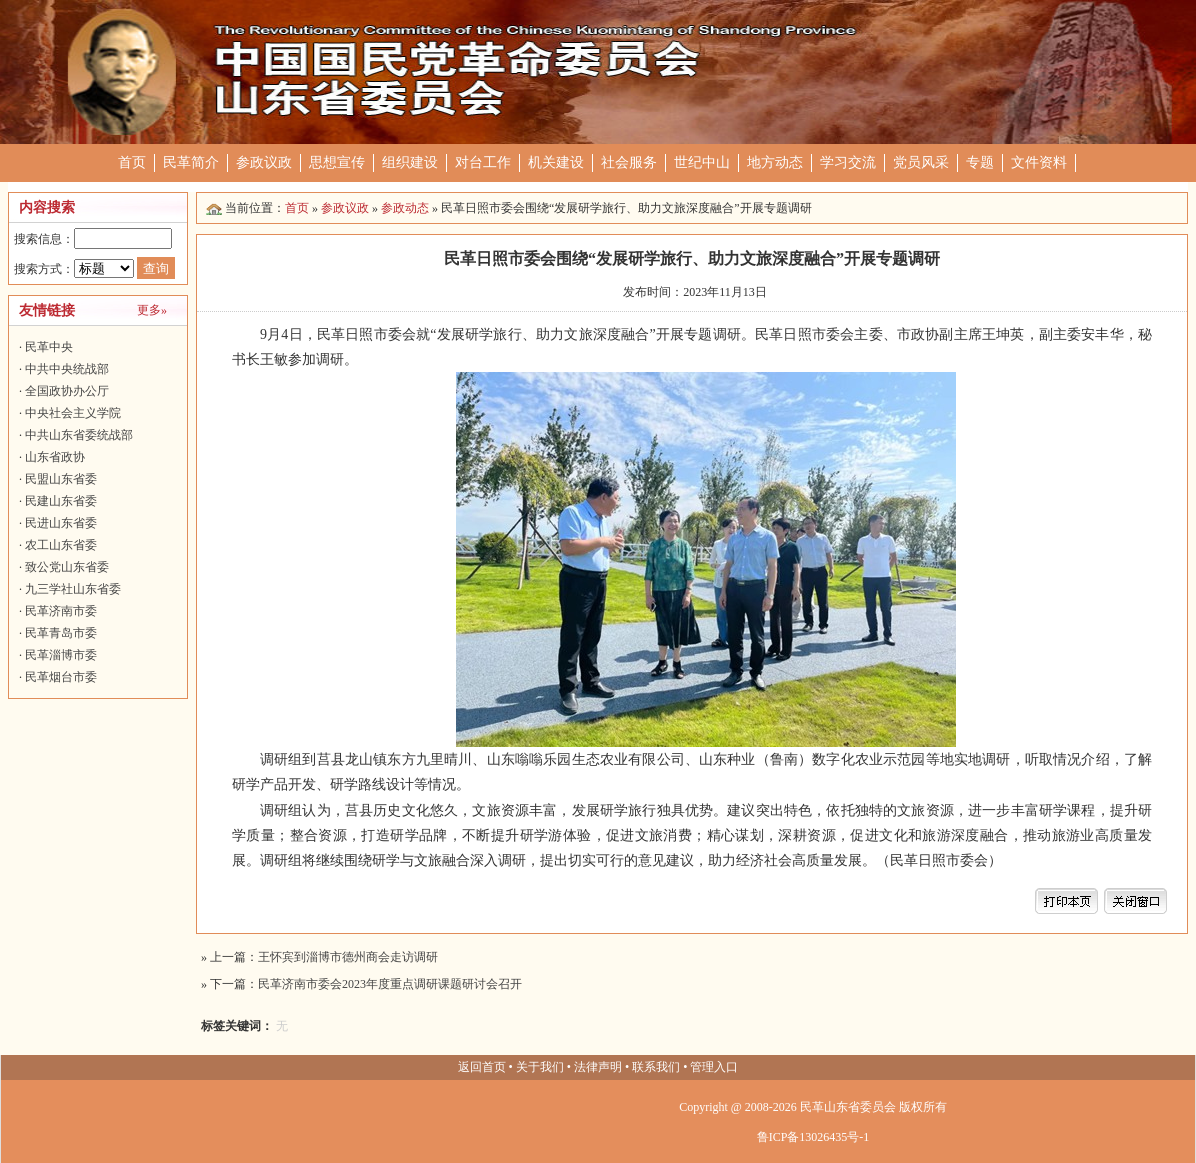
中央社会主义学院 (73, 413)
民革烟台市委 (61, 677)
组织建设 (410, 162)
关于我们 (540, 1067)
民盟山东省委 (61, 479)
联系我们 (656, 1067)
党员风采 (921, 162)
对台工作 (483, 162)
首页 (132, 162)
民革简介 (191, 162)
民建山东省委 (61, 501)
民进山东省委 (61, 523)
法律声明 (598, 1067)
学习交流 (848, 162)
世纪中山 (702, 162)
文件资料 (1039, 162)
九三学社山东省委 (73, 589)
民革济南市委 (61, 611)
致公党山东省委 (67, 567)
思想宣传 (337, 162)
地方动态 (775, 162)
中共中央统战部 (67, 369)
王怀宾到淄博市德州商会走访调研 (348, 957)
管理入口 (714, 1067)
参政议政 (264, 162)
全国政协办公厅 (67, 391)
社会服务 (629, 162)
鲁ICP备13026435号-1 (813, 1137)
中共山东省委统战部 (79, 435)
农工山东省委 (61, 545)
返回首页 (482, 1067)
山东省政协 (55, 457)
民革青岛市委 (61, 633)
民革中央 (49, 347)
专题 (980, 162)
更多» (152, 310)
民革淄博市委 (61, 655)
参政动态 (405, 208)
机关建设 (556, 162)
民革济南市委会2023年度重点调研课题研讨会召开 (390, 984)
